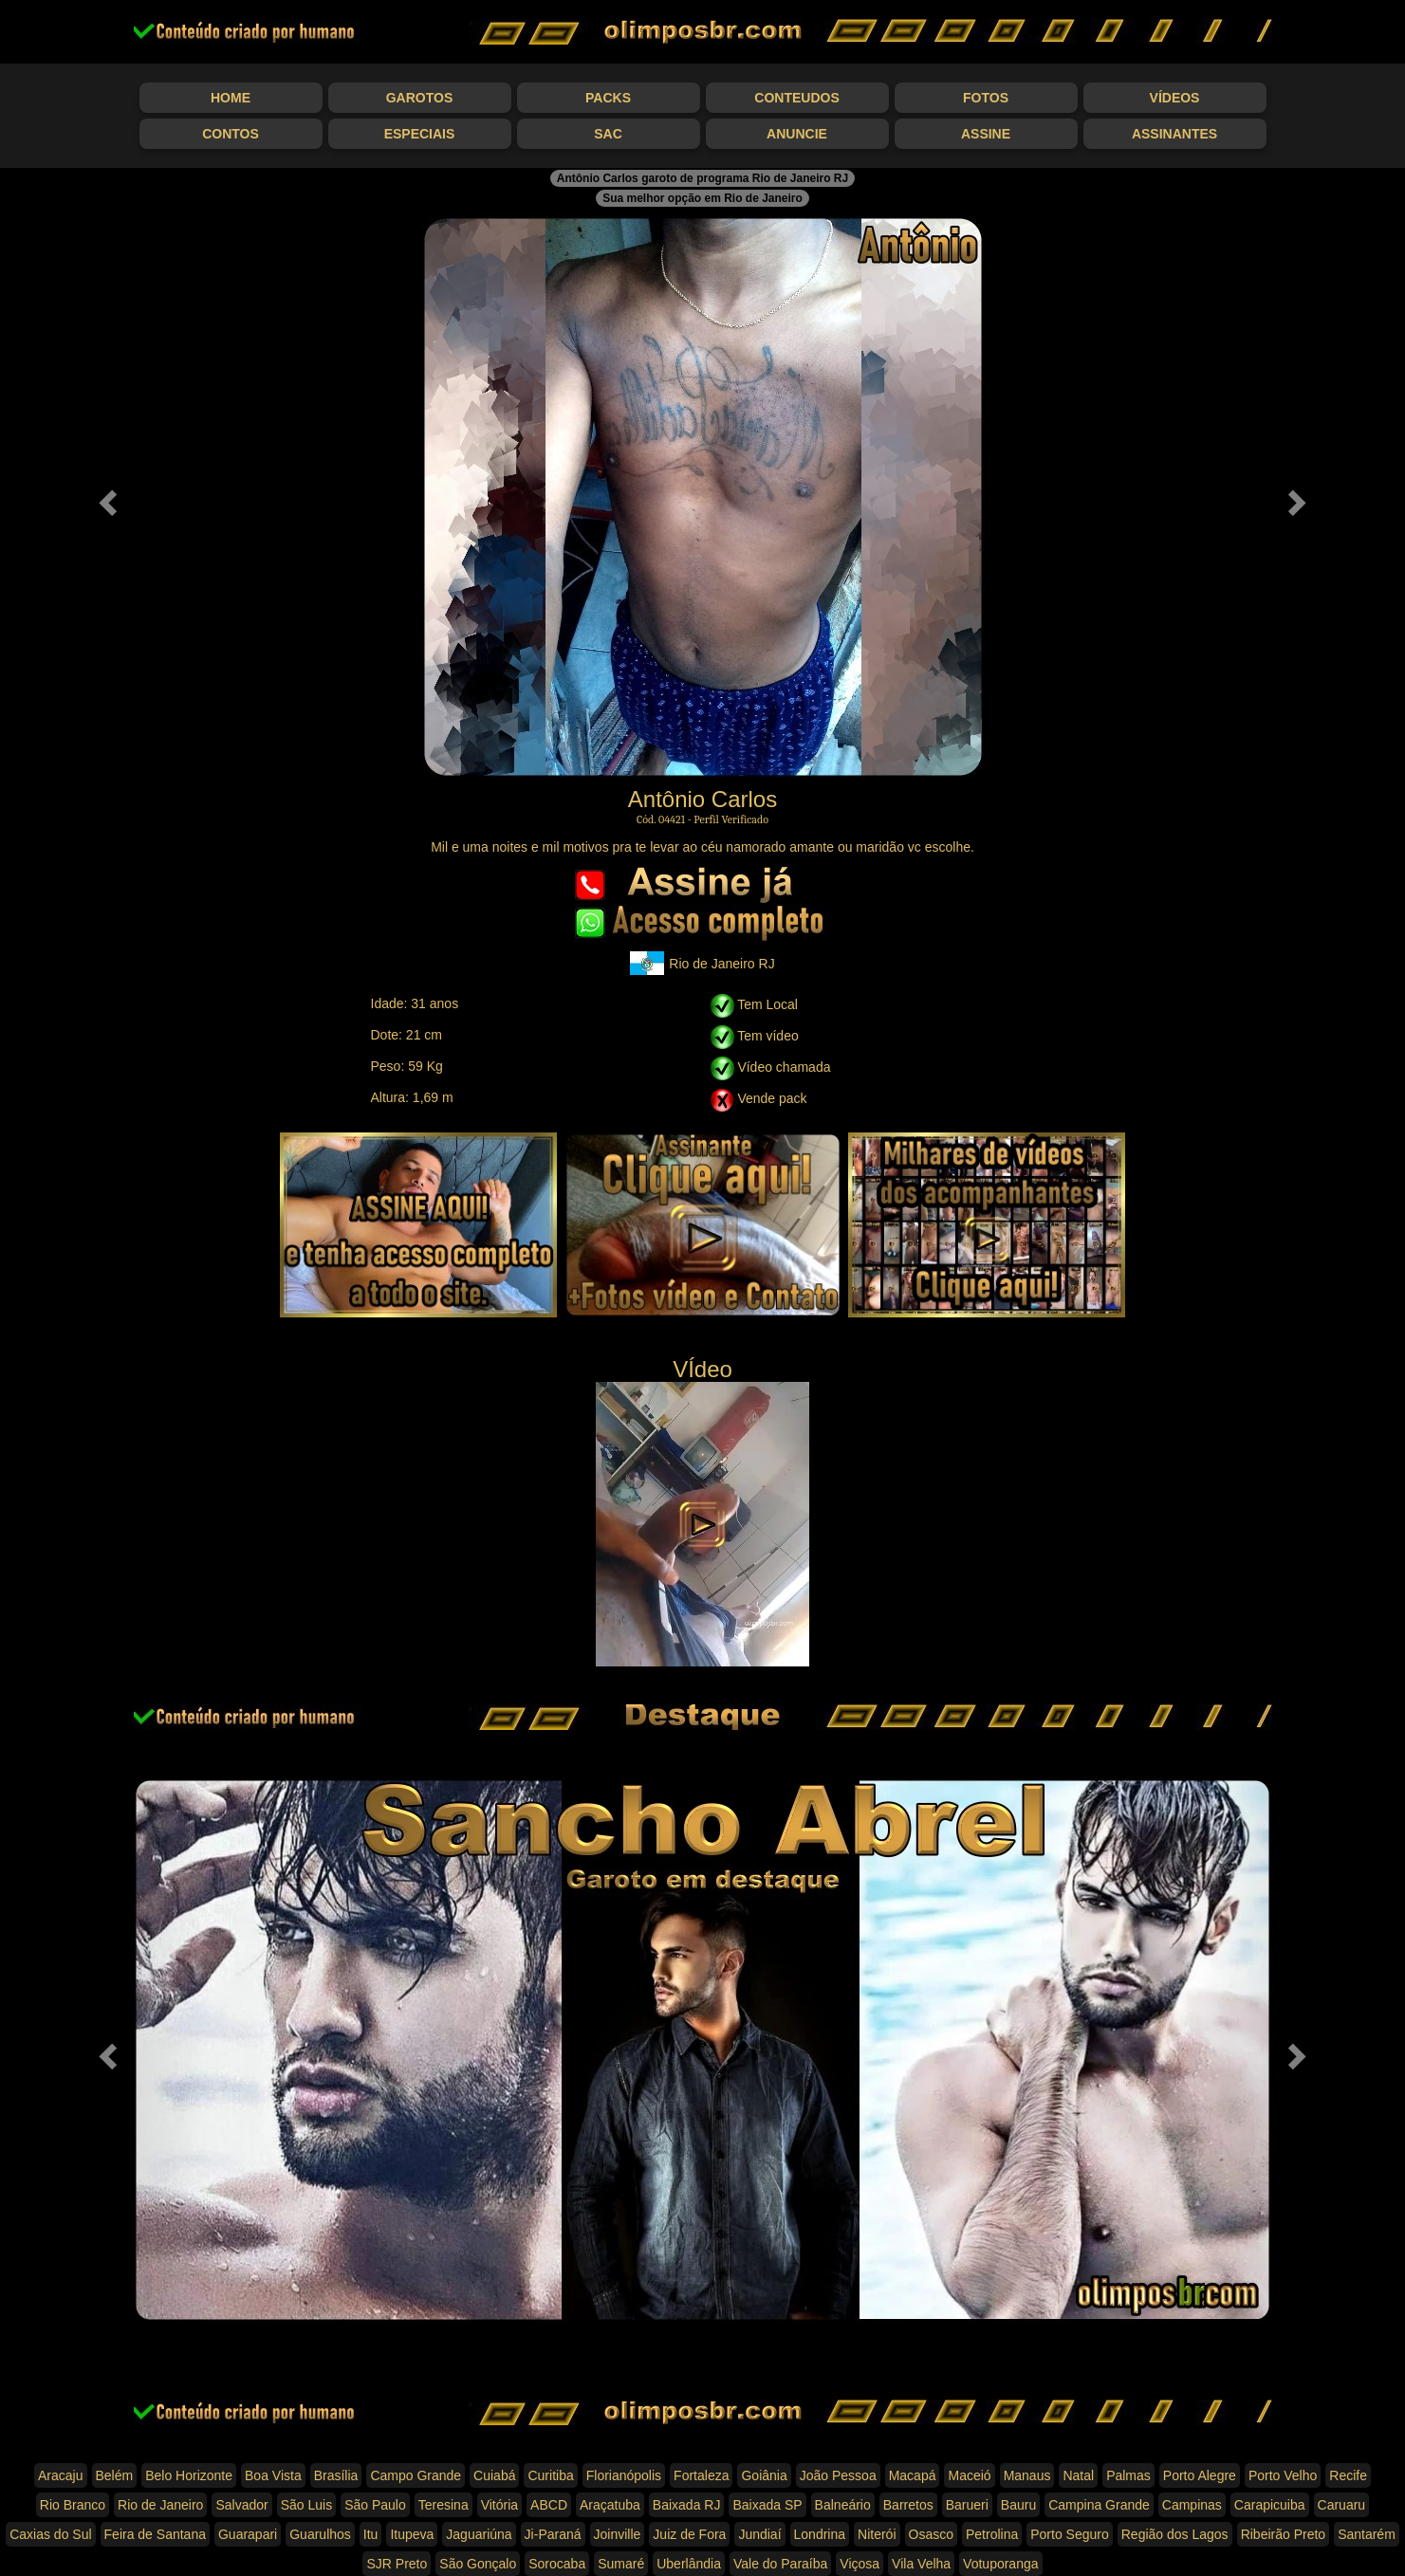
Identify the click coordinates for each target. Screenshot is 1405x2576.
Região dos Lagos (1175, 2534)
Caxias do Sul (50, 2534)
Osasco (931, 2534)
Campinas (1192, 2504)
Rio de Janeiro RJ (702, 963)
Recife (1348, 2475)
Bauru (1018, 2504)
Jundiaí (759, 2534)
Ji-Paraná (553, 2534)
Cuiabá (494, 2475)
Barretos (908, 2504)
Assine (985, 133)
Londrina (820, 2534)
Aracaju (60, 2475)
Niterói (877, 2534)
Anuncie (797, 133)
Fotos (985, 97)
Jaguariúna (478, 2534)
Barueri (967, 2504)
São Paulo (375, 2504)
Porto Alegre (1199, 2475)
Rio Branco (72, 2504)
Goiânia (763, 2475)
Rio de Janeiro (160, 2504)
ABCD (548, 2504)
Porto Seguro (1069, 2534)
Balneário (843, 2504)
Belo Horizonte (188, 2475)
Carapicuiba (1269, 2504)
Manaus (1027, 2475)
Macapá (912, 2475)
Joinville (617, 2534)
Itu (371, 2534)
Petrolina (992, 2534)
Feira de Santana (155, 2534)
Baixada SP (767, 2504)
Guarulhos (320, 2534)
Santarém (1367, 2534)
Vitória (499, 2504)
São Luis (306, 2504)
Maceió (969, 2475)
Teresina (443, 2504)
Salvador (241, 2504)
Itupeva (412, 2534)
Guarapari (247, 2534)
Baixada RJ (687, 2504)
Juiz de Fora (689, 2534)
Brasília (336, 2475)
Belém (115, 2475)
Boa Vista (273, 2475)
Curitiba (550, 2475)
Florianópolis (623, 2475)
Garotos (419, 97)
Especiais (419, 133)
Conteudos (796, 97)
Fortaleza (701, 2475)
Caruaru (1342, 2504)
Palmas (1128, 2475)
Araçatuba (610, 2504)
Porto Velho (1282, 2475)
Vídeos (1175, 97)
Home (230, 97)
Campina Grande (1099, 2504)
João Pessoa (838, 2475)
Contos (230, 133)
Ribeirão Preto (1283, 2534)
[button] (105, 497)
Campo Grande (415, 2475)
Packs (608, 97)
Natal (1078, 2475)
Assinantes (1174, 133)
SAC (608, 133)
